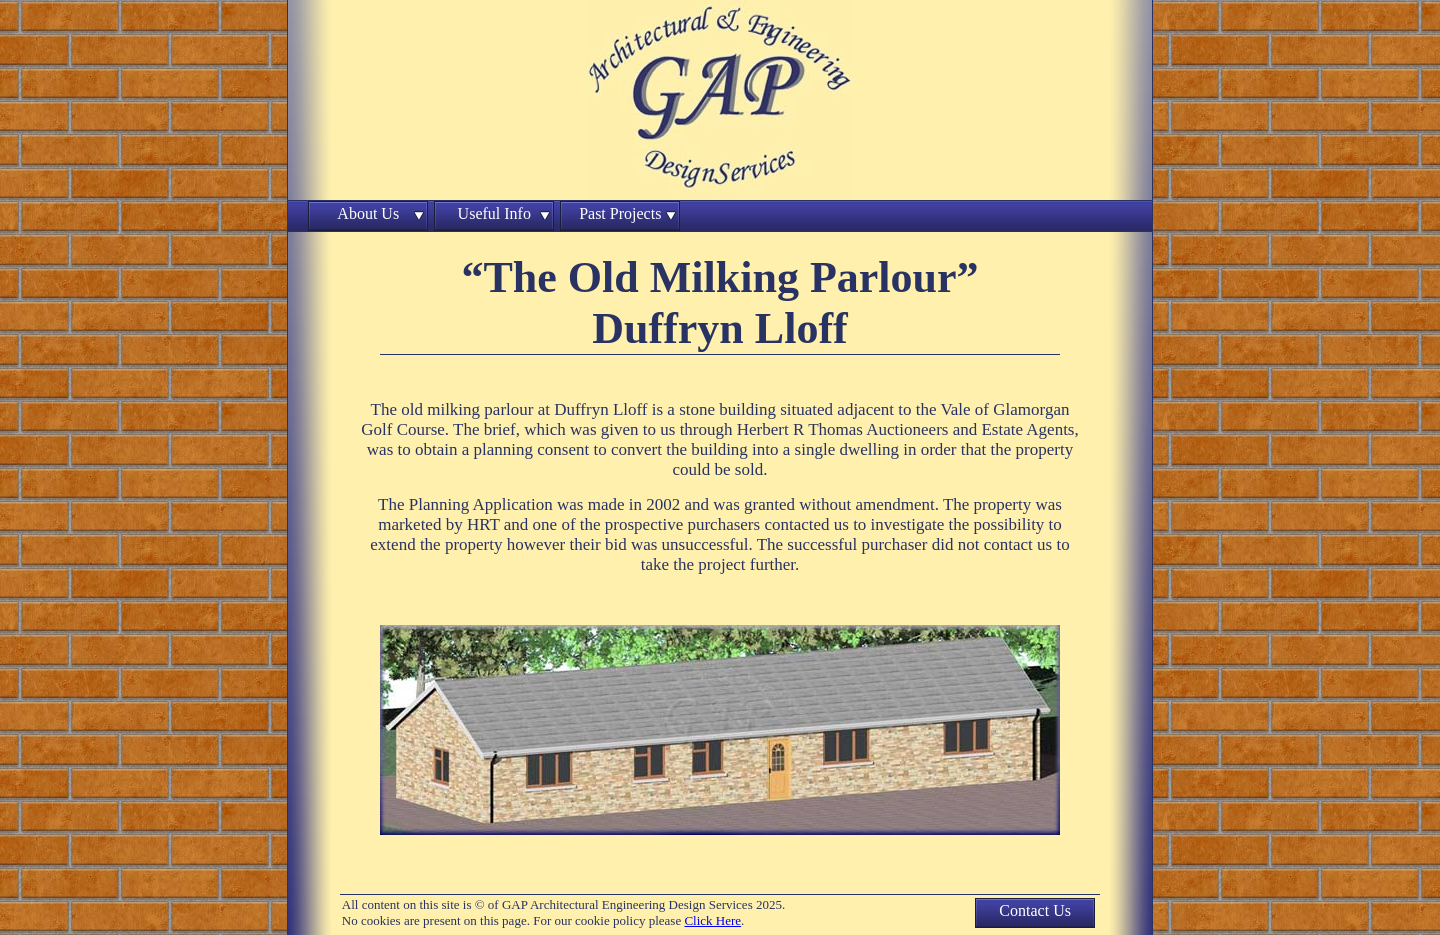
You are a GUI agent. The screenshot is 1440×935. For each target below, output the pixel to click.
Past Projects (620, 213)
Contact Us (1035, 910)
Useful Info (494, 213)
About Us (368, 213)
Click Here (712, 920)
